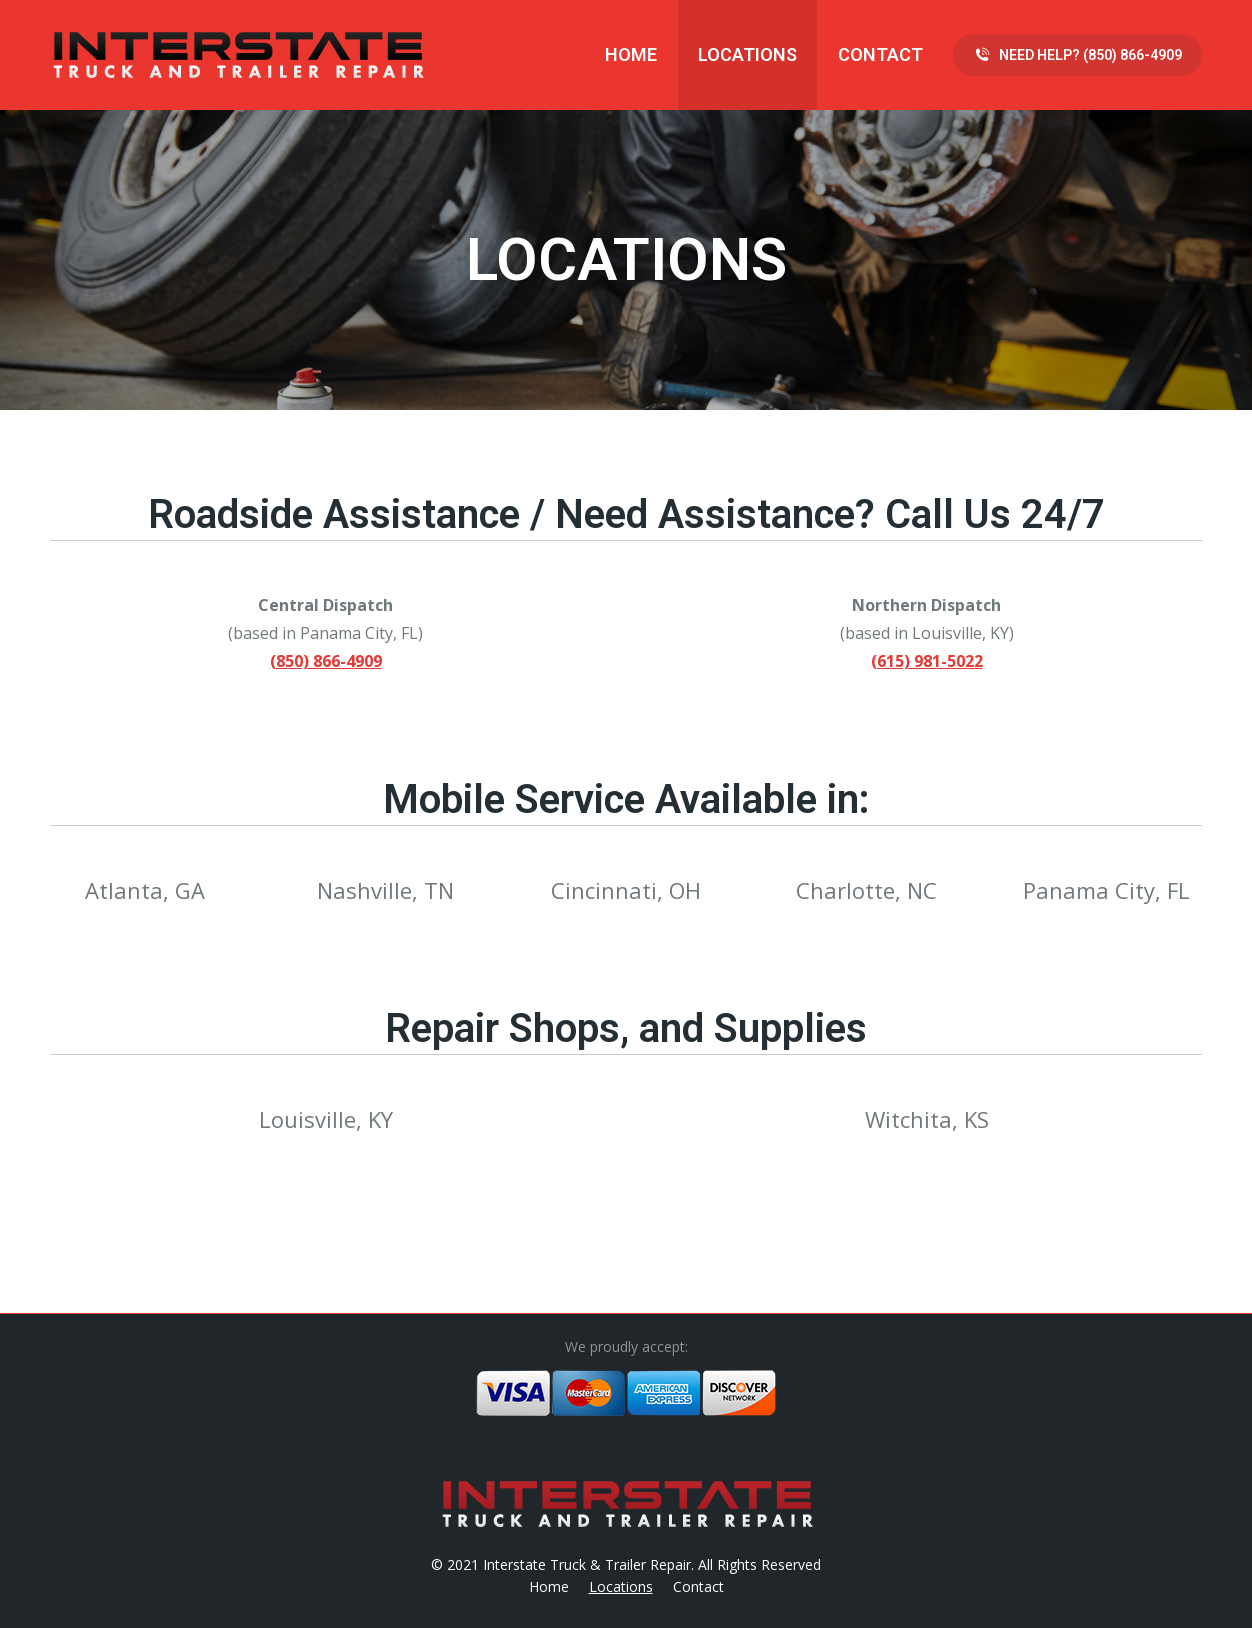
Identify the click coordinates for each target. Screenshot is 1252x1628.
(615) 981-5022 (927, 661)
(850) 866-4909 (326, 661)
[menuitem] (631, 55)
